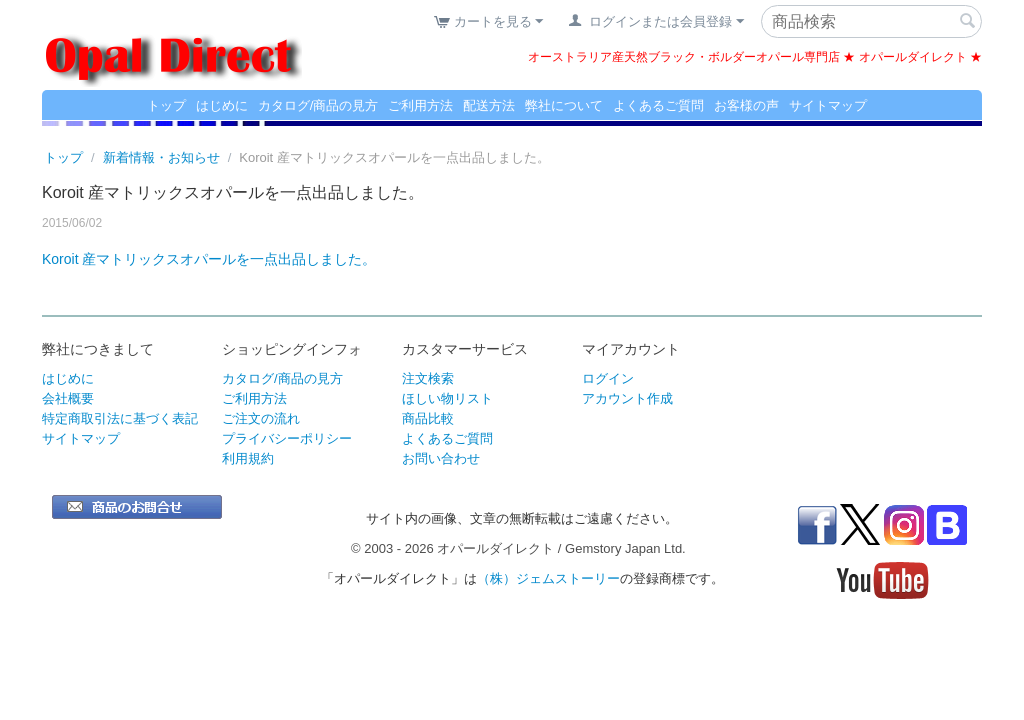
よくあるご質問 (658, 105)
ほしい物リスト (447, 398)
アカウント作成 (627, 398)
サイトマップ (828, 105)
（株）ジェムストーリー (548, 578)
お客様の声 (746, 105)
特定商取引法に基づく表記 (120, 418)
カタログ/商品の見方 (318, 105)
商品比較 (428, 418)
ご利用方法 (420, 105)
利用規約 (248, 458)
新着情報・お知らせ (161, 157)
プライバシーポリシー (287, 438)
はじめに (222, 105)
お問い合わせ (441, 458)
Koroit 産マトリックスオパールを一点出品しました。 (209, 259)
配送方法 (489, 105)
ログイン (608, 378)
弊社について (564, 105)
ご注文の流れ (261, 418)
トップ (166, 105)
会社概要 (68, 398)
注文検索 (428, 378)
